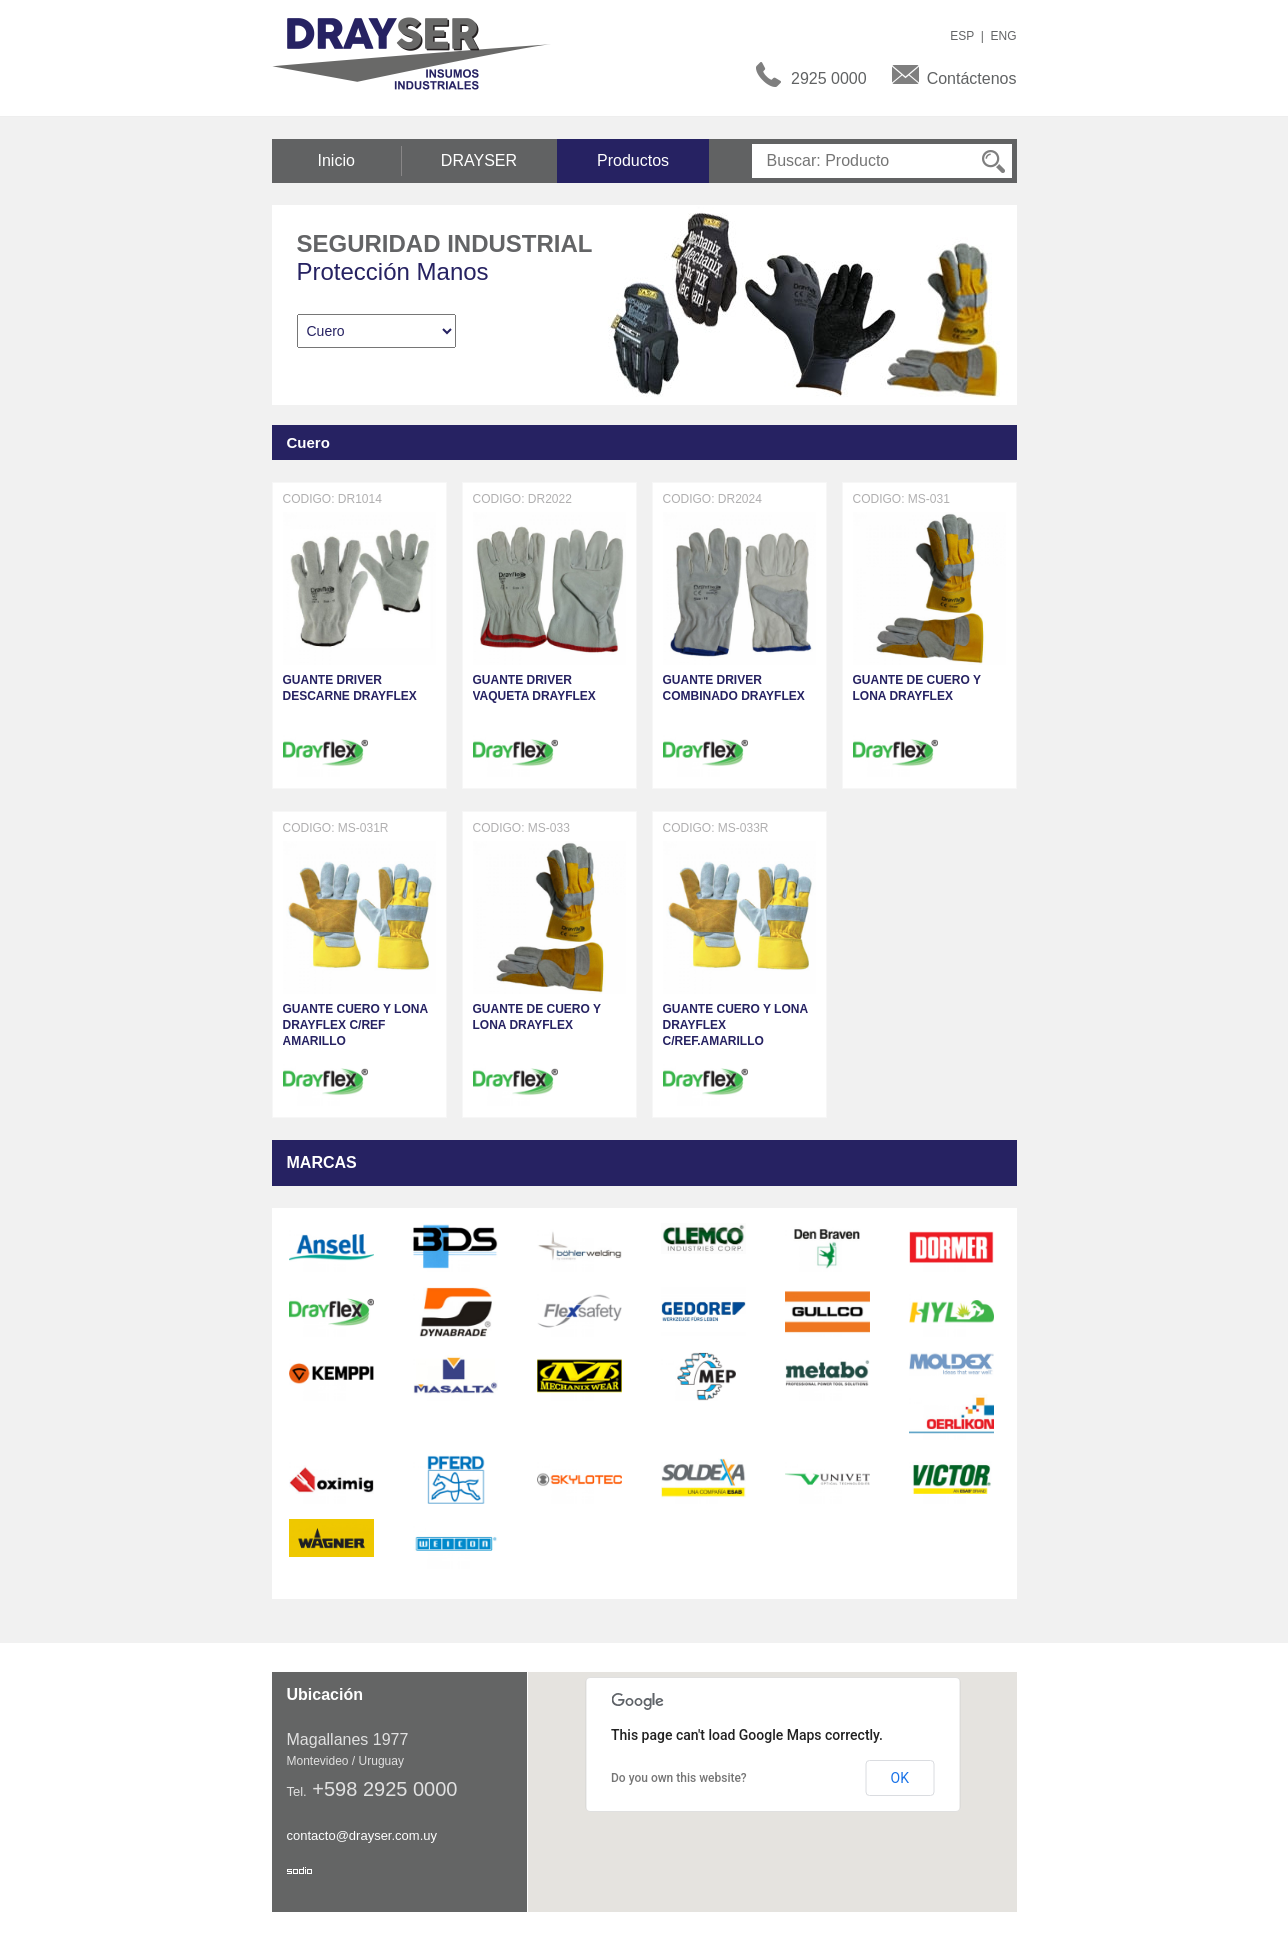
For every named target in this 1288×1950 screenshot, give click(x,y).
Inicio (336, 160)
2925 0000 (829, 78)
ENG (1003, 36)
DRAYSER (479, 160)
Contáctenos (972, 78)
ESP (962, 36)
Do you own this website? (679, 1778)
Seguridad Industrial (445, 243)
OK (900, 1778)
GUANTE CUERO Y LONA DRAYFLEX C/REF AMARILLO (355, 1025)
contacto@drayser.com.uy (362, 1835)
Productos (633, 160)
